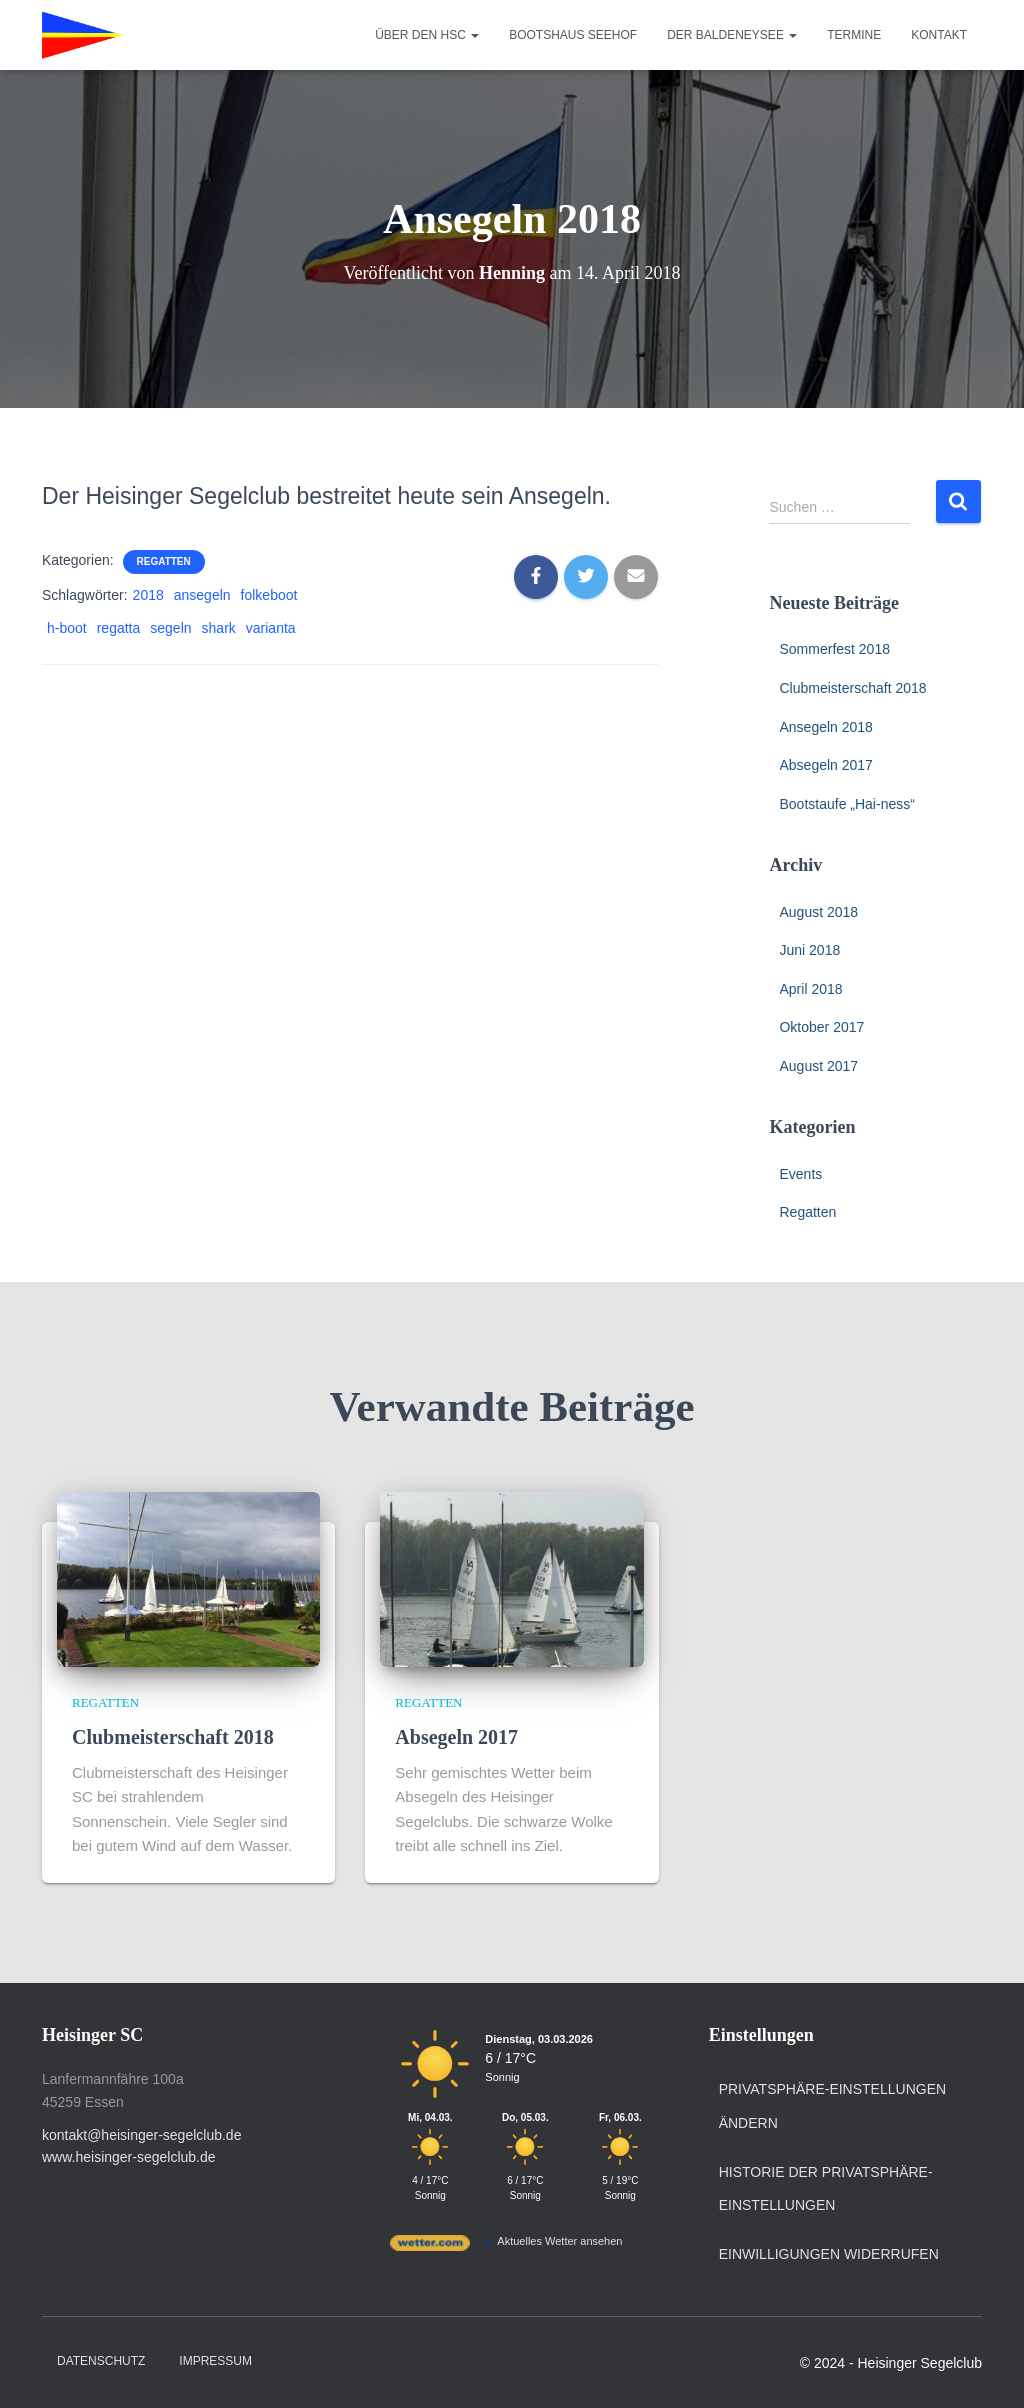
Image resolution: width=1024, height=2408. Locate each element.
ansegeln (202, 595)
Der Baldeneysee (732, 35)
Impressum (215, 2361)
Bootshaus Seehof (573, 35)
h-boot (67, 628)
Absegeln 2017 (825, 765)
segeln (170, 628)
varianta (271, 628)
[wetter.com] (430, 2247)
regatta (119, 628)
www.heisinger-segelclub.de (129, 2157)
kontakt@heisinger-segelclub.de (141, 2135)
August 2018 (818, 912)
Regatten (164, 561)
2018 (148, 595)
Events (800, 1174)
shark (219, 628)
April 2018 (810, 989)
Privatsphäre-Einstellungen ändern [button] (832, 2106)
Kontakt (939, 35)
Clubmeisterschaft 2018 (852, 688)
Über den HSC (427, 35)
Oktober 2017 (821, 1027)
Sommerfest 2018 (834, 649)
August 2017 (818, 1066)
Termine (854, 35)
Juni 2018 (809, 950)
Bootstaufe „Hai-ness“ (846, 804)
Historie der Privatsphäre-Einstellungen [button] (826, 2189)
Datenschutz (101, 2361)
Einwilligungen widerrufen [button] (829, 2254)
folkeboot (269, 595)
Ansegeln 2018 (825, 727)
